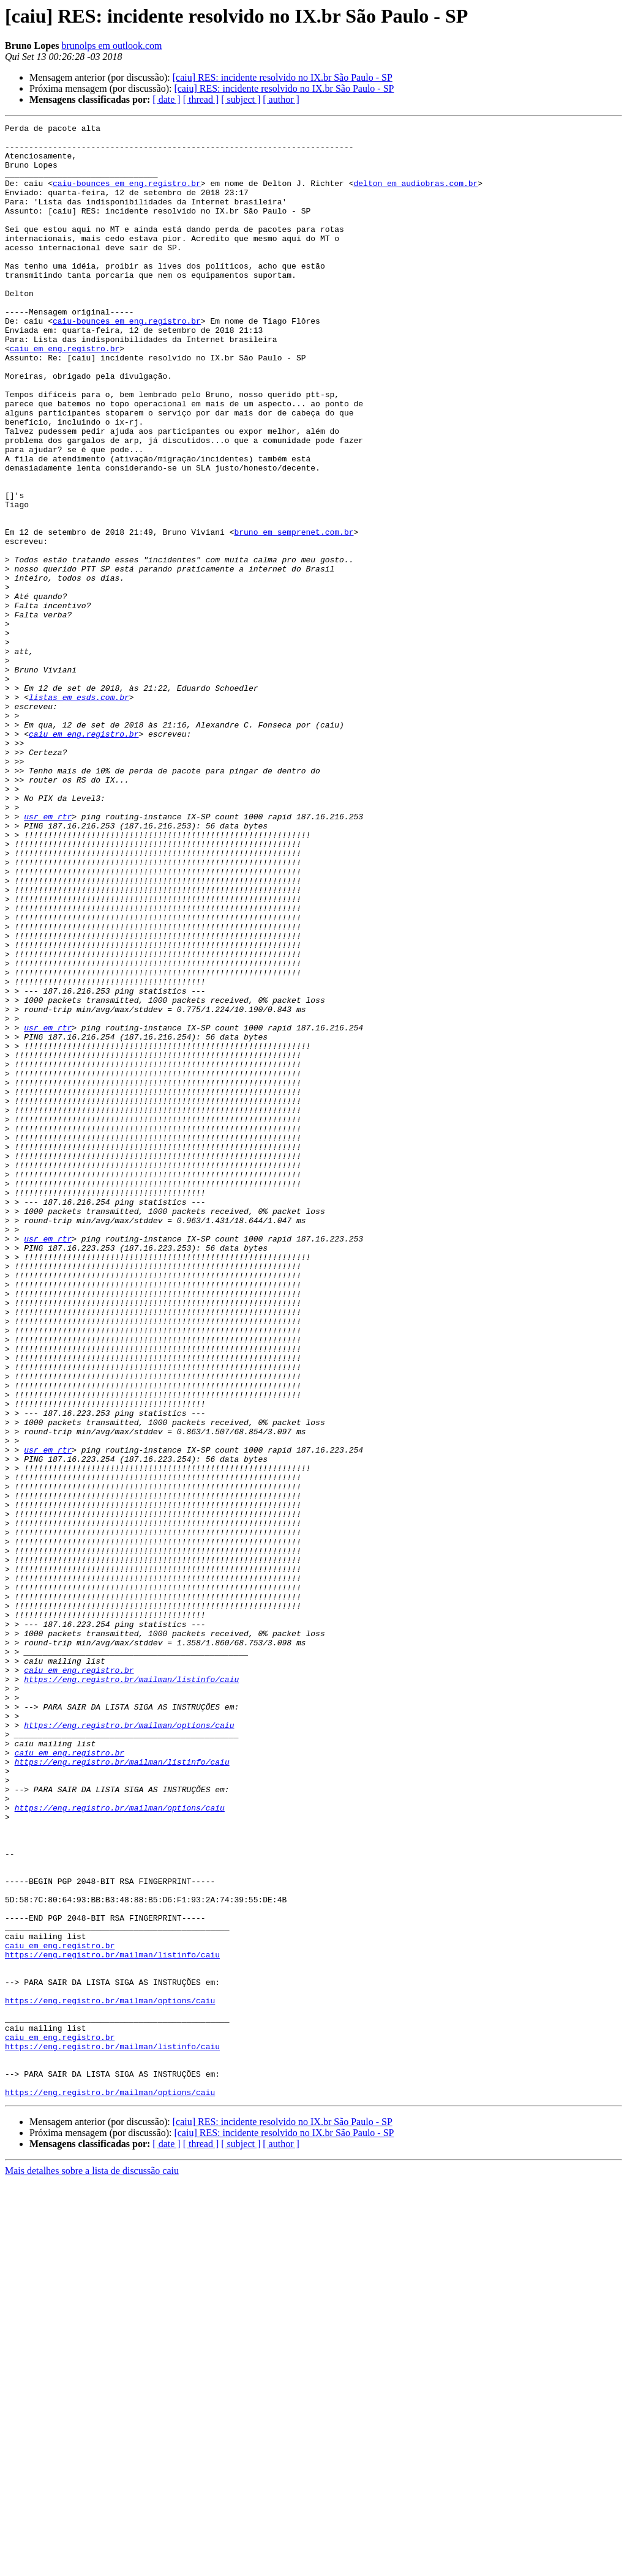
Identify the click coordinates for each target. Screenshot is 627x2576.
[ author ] (281, 99)
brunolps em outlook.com (111, 45)
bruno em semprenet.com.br (293, 614)
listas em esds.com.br (79, 812)
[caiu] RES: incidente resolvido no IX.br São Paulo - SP (282, 77)
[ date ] (166, 99)
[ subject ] (240, 99)
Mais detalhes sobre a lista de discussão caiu (92, 2565)
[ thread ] (201, 99)
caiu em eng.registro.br (64, 394)
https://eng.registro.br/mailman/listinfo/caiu (131, 1991)
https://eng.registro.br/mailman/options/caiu (129, 2046)
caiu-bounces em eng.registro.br (127, 195)
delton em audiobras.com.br (415, 195)
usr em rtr (48, 955)
